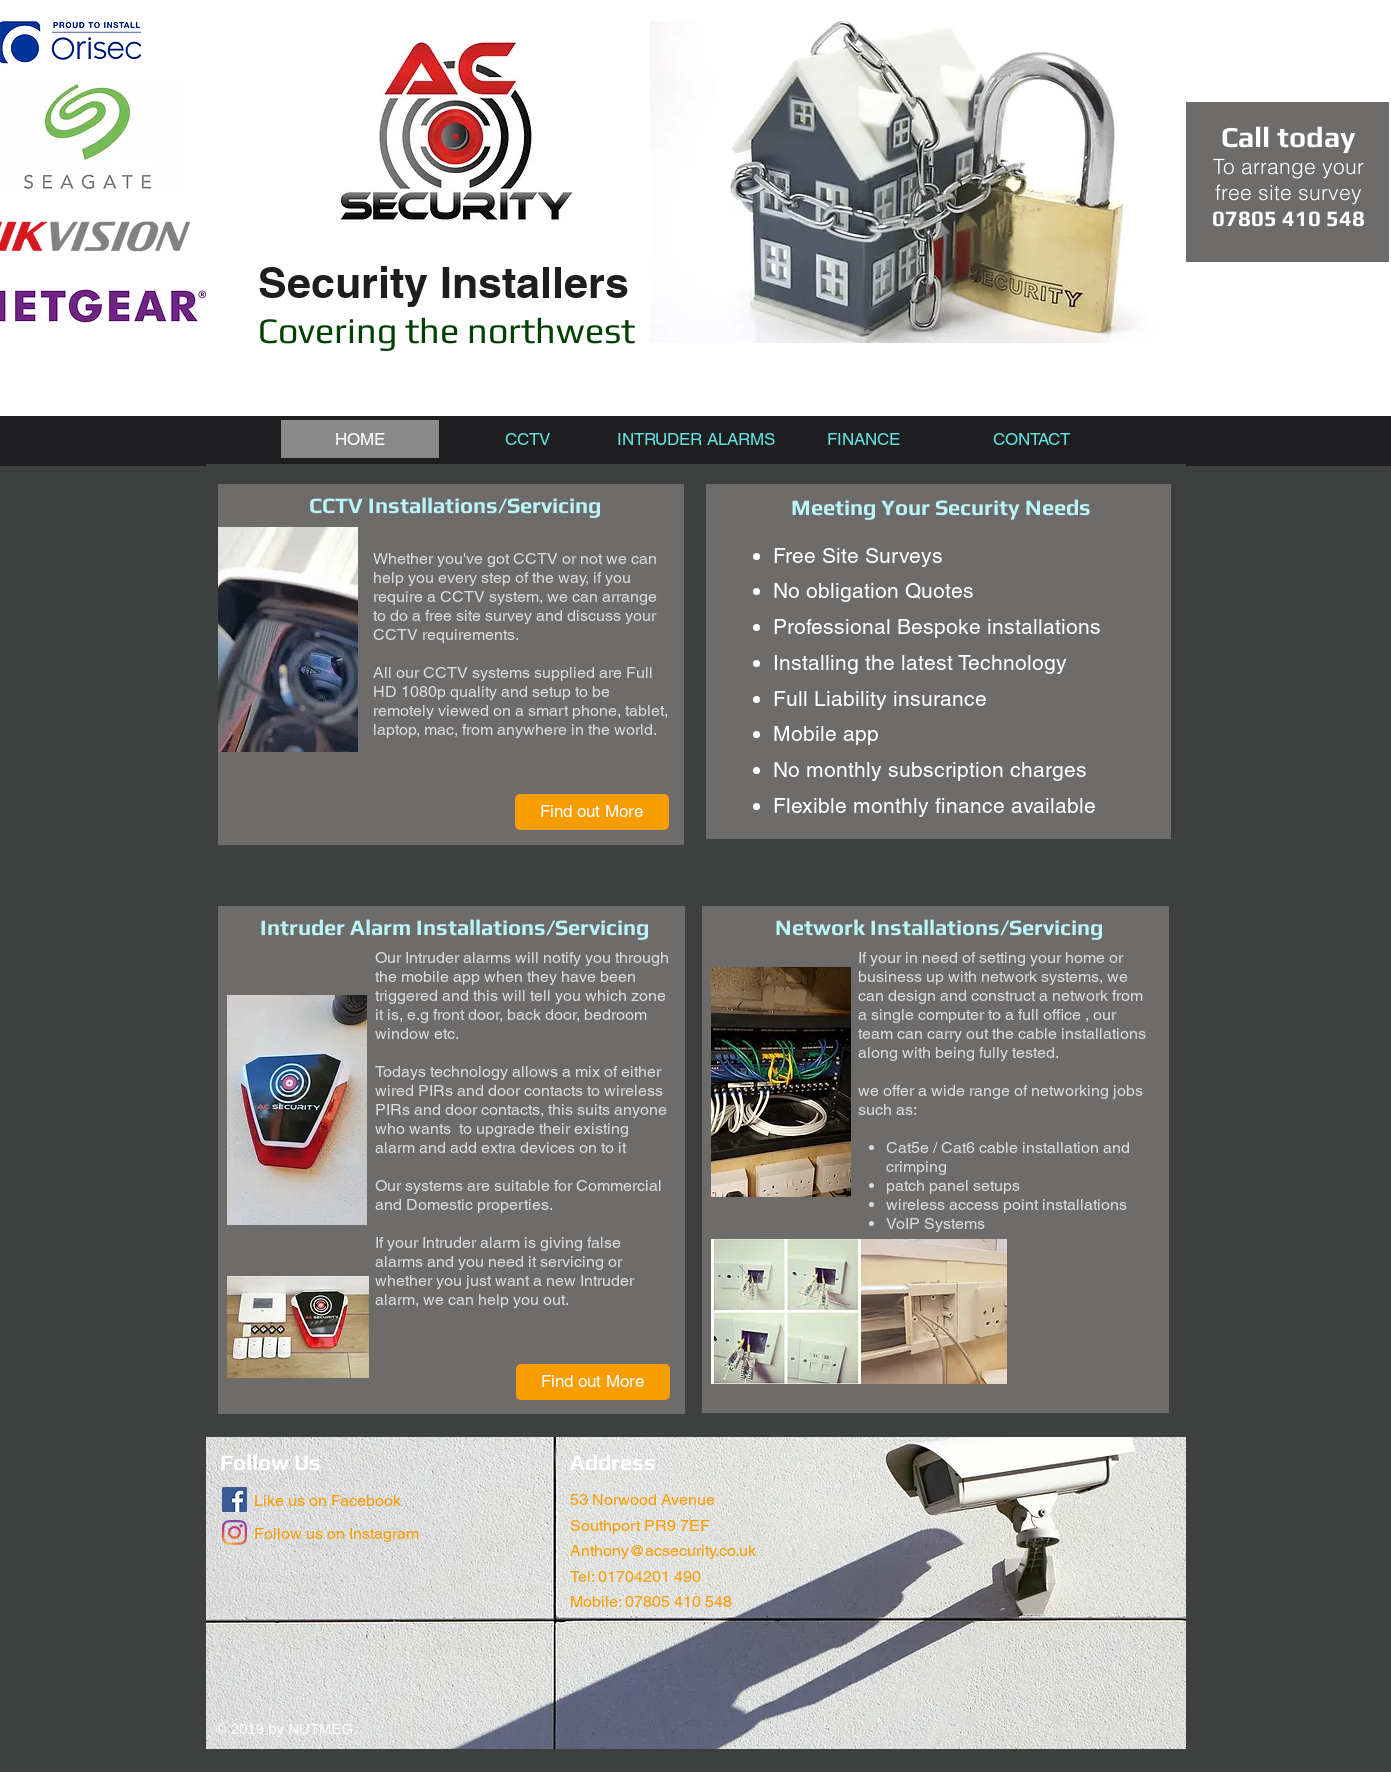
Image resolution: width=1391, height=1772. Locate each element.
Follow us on (299, 1533)
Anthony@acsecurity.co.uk (663, 1550)
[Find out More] (592, 812)
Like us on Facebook (327, 1500)
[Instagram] (234, 1532)
